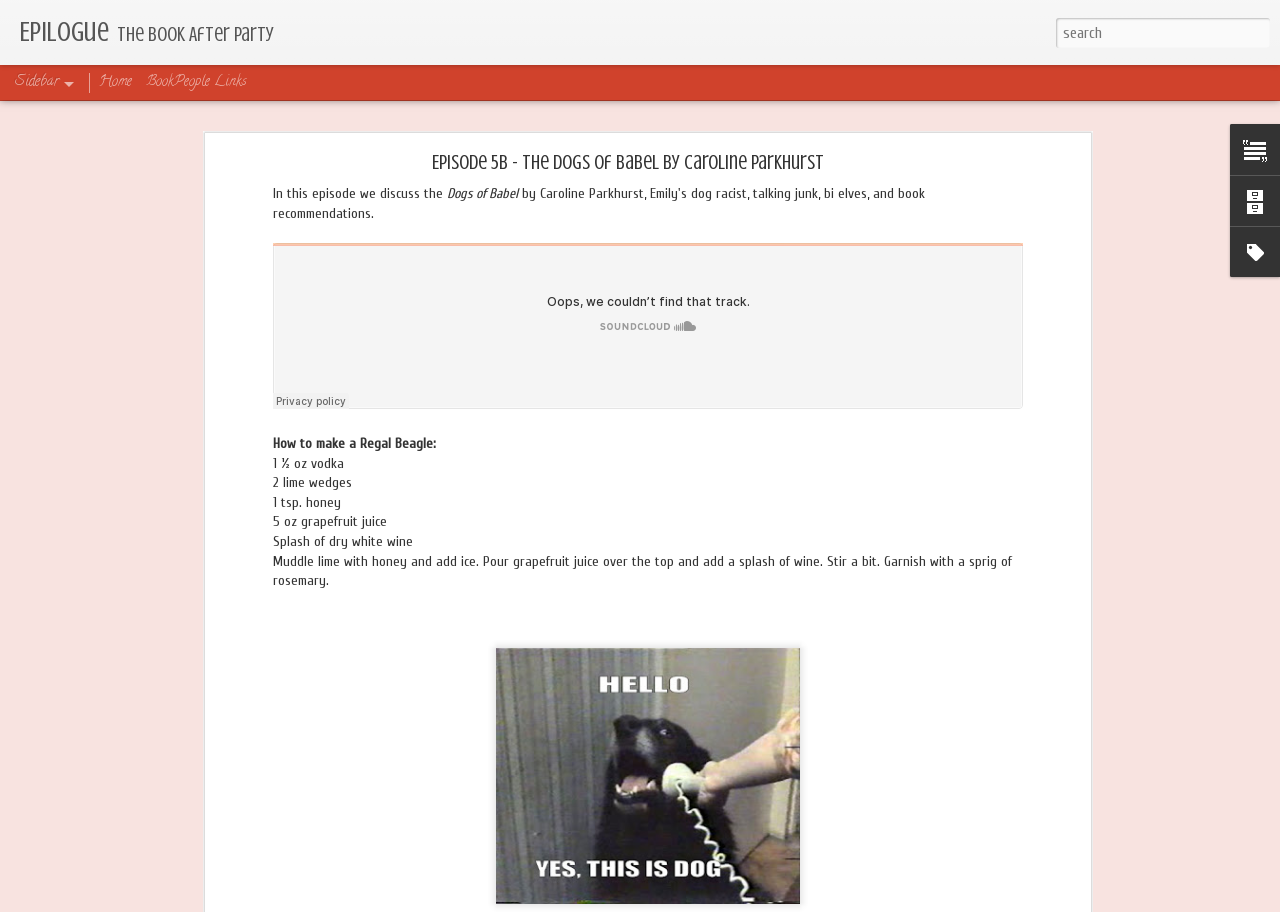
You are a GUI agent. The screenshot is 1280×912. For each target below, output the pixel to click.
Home (115, 82)
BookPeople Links (196, 82)
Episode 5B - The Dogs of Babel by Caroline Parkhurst (628, 162)
